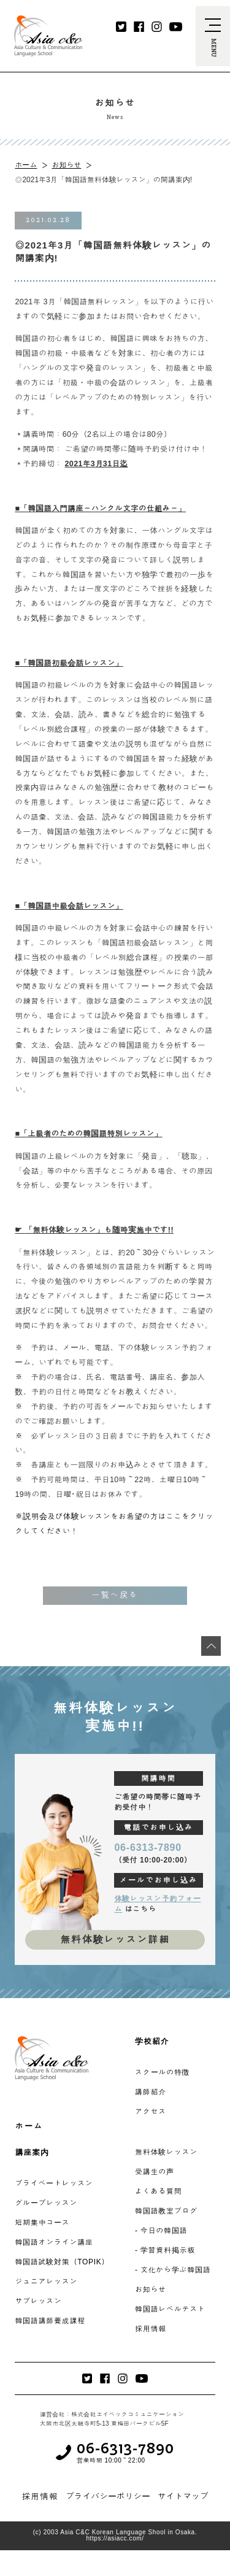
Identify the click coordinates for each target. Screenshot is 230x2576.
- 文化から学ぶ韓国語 (172, 2270)
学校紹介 (152, 2041)
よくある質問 (158, 2191)
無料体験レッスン (166, 2152)
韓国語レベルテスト (170, 2309)
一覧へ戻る (115, 1595)
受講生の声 (154, 2171)
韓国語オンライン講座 (54, 2242)
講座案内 (31, 2152)
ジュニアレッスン (46, 2281)
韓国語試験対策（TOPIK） (62, 2262)
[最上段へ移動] (211, 1646)
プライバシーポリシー (108, 2496)
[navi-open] (213, 36)
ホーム (26, 165)
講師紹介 (150, 2092)
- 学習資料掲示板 (165, 2250)
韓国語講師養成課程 (50, 2320)
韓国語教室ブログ (166, 2211)
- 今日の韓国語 (161, 2230)
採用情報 (150, 2328)
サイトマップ (183, 2496)
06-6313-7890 (148, 1847)
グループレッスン (46, 2203)
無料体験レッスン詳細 (115, 1939)
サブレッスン (38, 2301)
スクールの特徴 (162, 2072)
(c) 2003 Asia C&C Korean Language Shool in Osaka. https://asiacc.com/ (115, 2535)
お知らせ (66, 165)
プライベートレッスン (54, 2183)
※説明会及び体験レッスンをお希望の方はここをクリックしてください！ (114, 1524)
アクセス (150, 2111)
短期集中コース (42, 2222)
